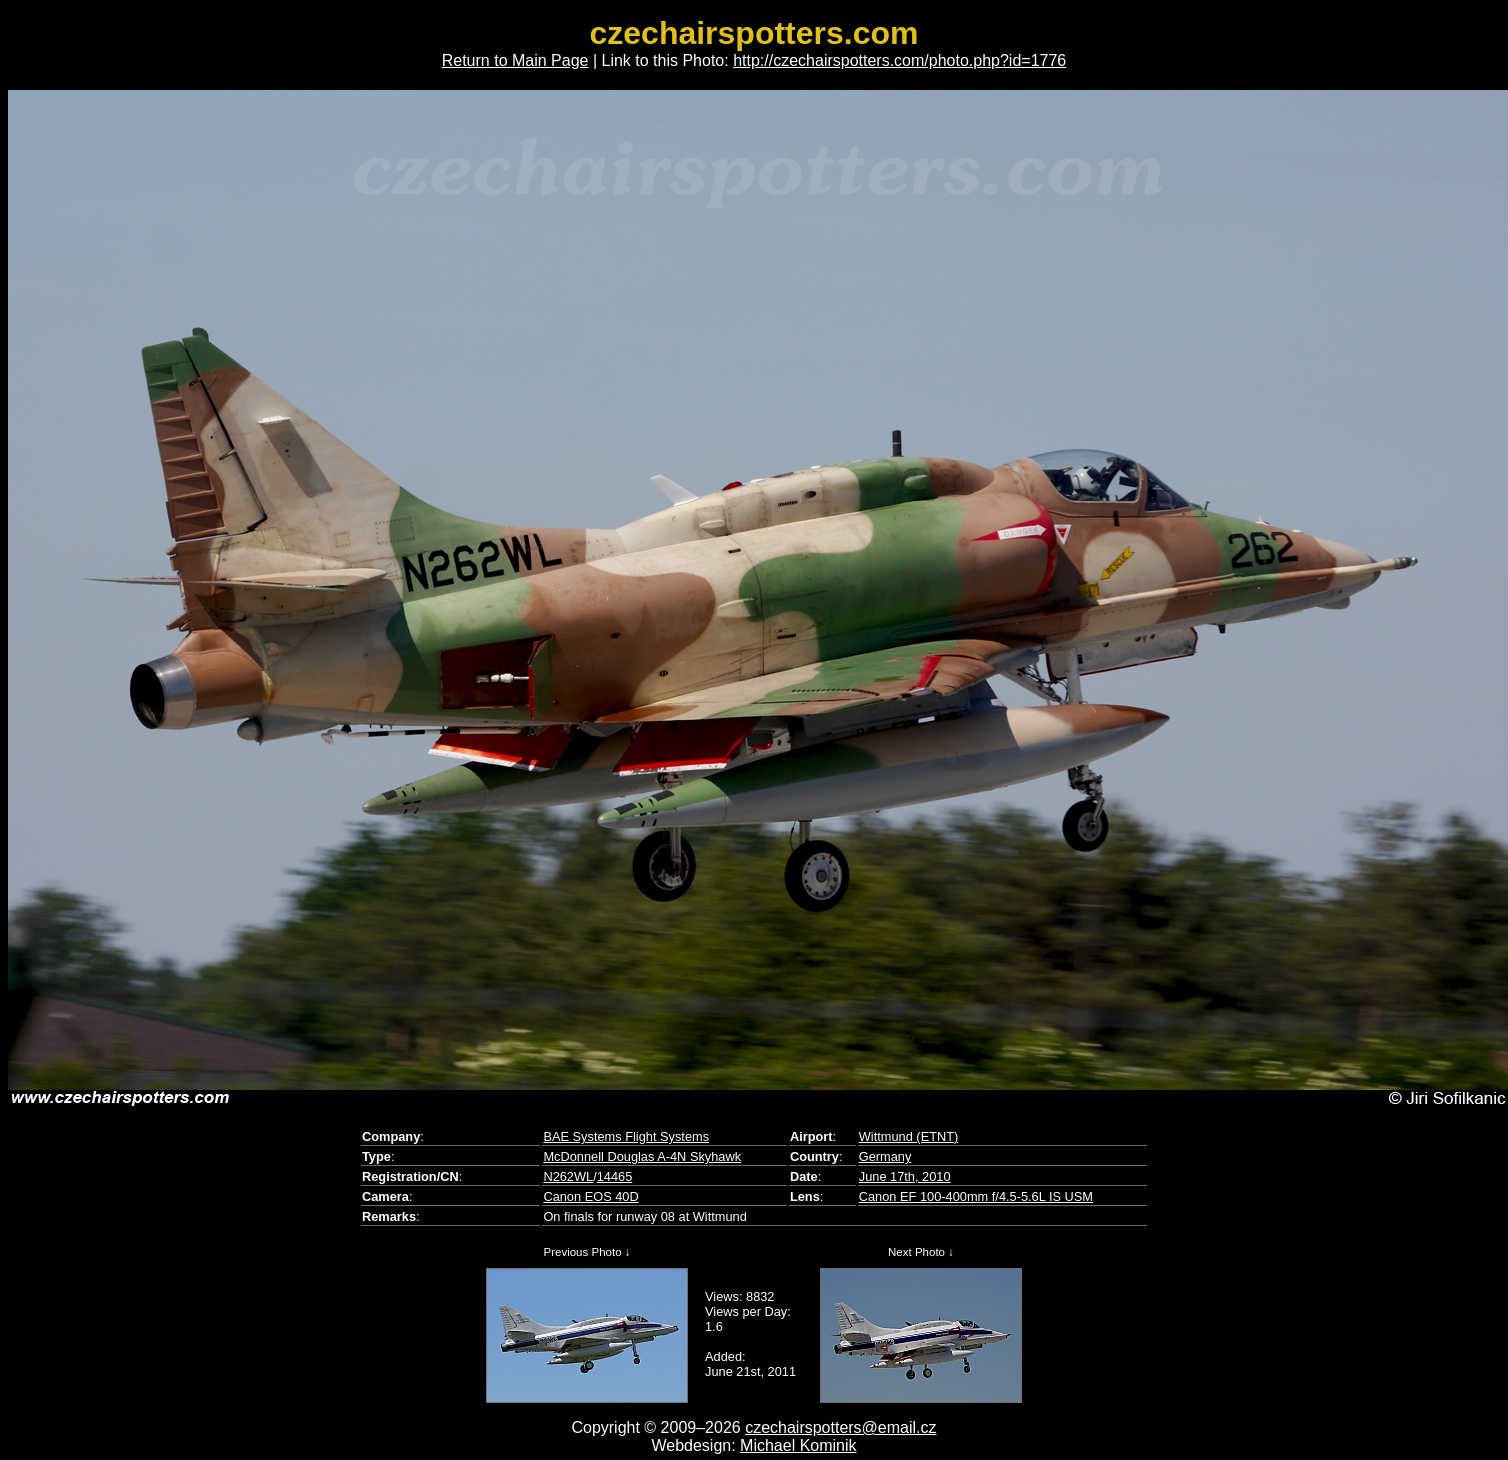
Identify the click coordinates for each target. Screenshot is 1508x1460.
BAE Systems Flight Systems (626, 1136)
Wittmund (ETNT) (909, 1136)
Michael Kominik (798, 1445)
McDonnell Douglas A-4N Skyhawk (642, 1156)
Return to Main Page (515, 60)
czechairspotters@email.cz (840, 1427)
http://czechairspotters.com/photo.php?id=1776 (899, 60)
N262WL (568, 1176)
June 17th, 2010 (905, 1176)
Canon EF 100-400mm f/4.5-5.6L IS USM (976, 1196)
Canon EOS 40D (590, 1196)
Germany (885, 1156)
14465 (615, 1176)
